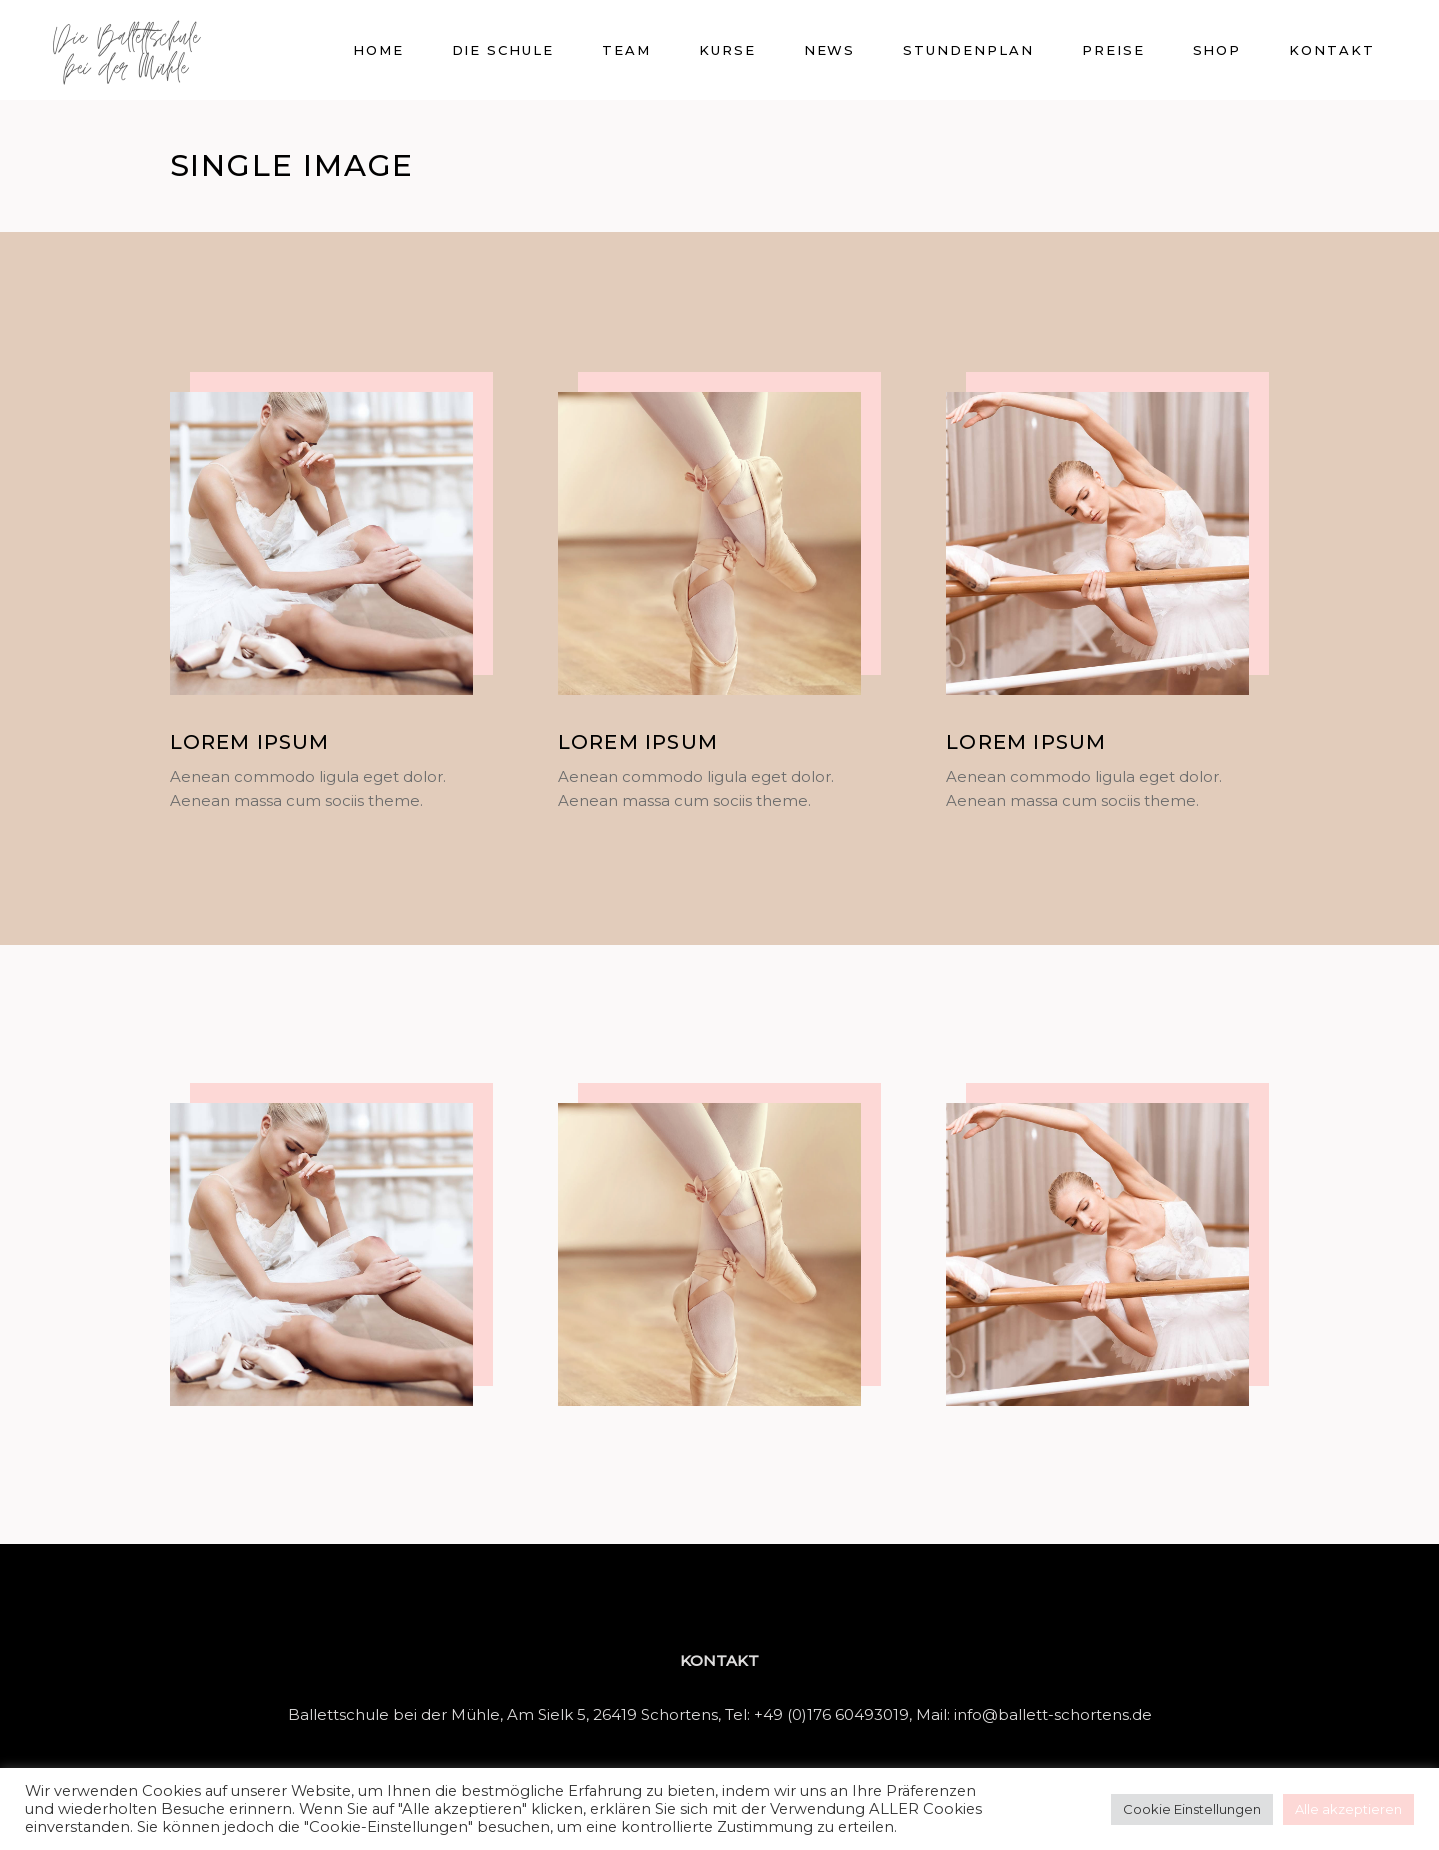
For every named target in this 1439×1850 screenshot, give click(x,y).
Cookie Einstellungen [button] (1192, 1809)
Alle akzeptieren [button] (1348, 1809)
